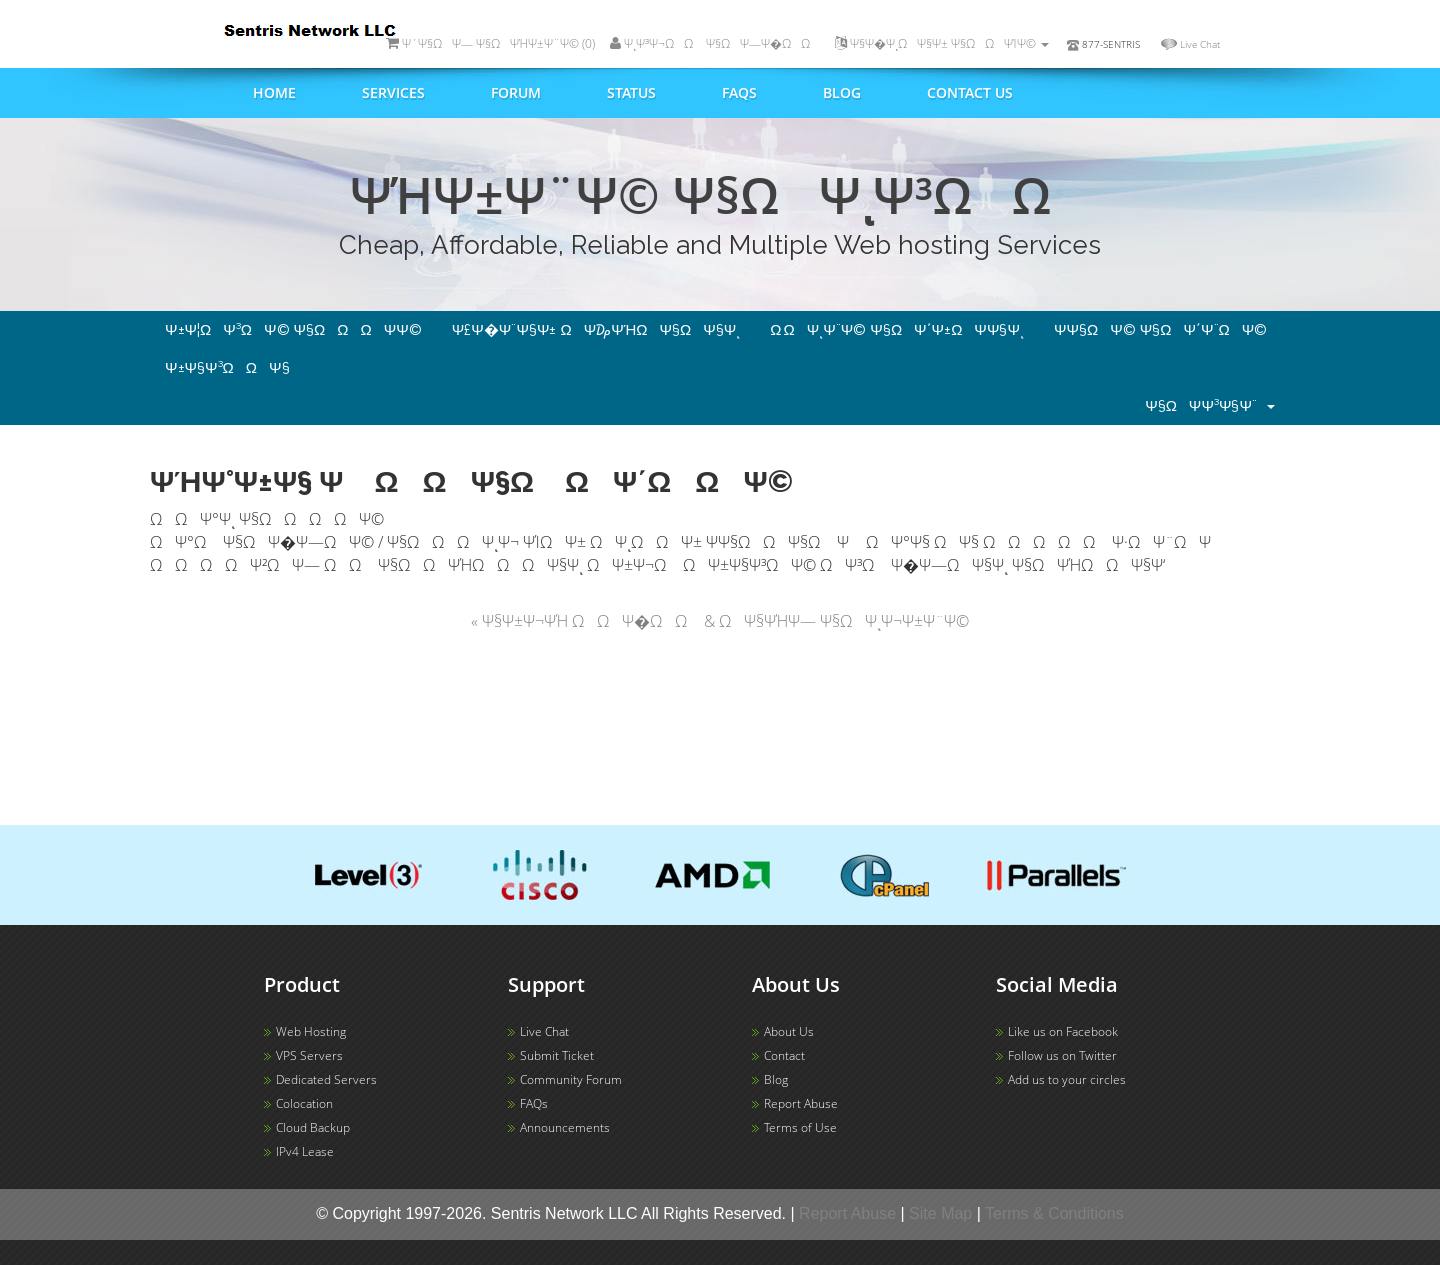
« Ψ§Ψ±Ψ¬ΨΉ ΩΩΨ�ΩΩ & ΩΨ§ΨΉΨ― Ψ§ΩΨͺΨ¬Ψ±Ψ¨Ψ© (720, 621)
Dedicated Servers (326, 1079)
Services (393, 92)
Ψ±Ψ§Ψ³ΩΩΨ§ (227, 368)
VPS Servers (309, 1055)
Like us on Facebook (1063, 1031)
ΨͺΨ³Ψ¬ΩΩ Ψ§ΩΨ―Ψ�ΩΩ (715, 43)
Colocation (304, 1103)
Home (274, 92)
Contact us (970, 92)
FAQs (739, 92)
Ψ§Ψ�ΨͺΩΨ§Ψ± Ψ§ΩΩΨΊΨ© (942, 43)
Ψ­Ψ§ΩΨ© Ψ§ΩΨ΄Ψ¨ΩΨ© (1160, 330)
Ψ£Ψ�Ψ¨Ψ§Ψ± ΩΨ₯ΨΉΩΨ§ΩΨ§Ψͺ (596, 330)
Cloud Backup (313, 1127)
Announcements (565, 1127)
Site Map (940, 1213)
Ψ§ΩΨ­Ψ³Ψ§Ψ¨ (1210, 406)
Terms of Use (800, 1127)
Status (631, 92)
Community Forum (571, 1079)
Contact (784, 1055)
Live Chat (1200, 44)
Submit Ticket (557, 1055)
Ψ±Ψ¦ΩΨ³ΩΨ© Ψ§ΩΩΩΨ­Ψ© (293, 330)
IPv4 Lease (305, 1151)
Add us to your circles (1067, 1079)
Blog (842, 92)
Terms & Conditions (1054, 1213)
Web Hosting (311, 1031)
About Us (789, 1031)
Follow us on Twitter (1062, 1055)
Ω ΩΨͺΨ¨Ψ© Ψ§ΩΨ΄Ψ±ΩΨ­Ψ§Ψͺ (897, 330)
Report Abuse (801, 1103)
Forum (516, 92)
